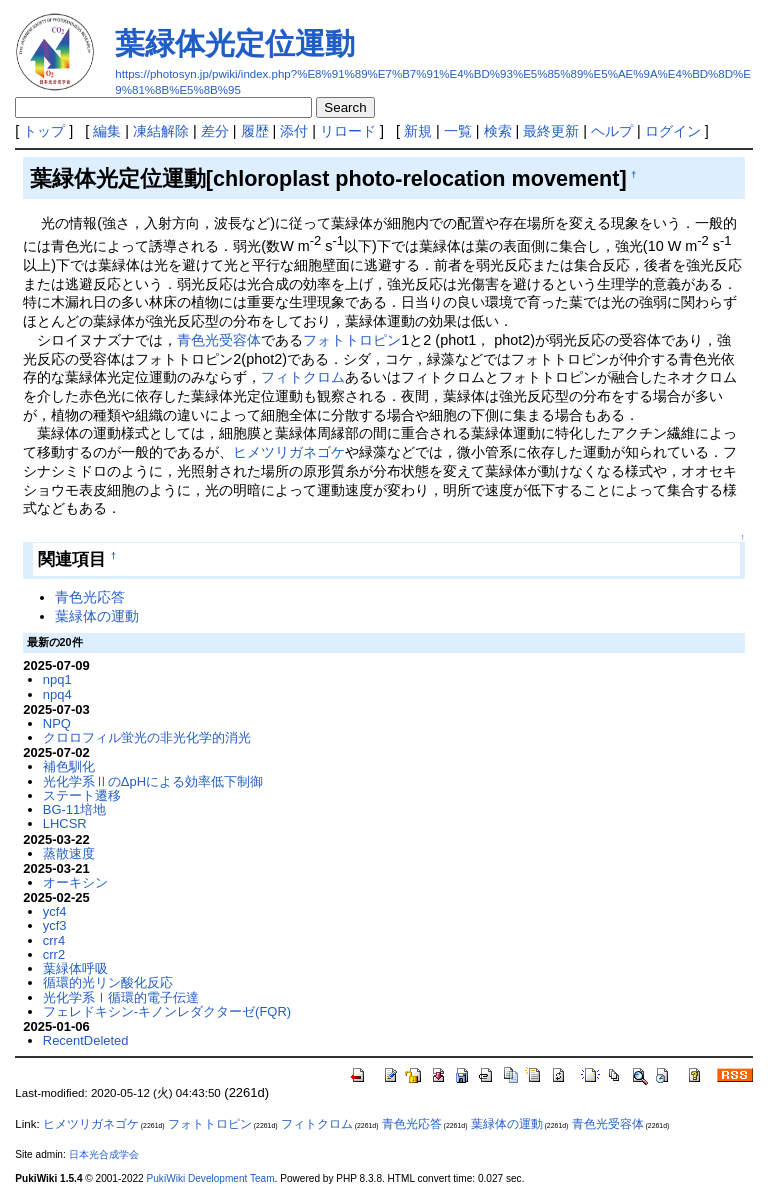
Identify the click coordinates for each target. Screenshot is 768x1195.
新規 (418, 131)
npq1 (57, 679)
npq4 (57, 694)
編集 (107, 131)
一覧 (458, 131)
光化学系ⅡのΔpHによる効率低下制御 (153, 781)
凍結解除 (161, 131)
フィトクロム (303, 377)
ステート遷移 (82, 795)
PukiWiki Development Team (211, 1178)
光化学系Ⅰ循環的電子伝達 (121, 997)
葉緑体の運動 (97, 616)
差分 (215, 131)
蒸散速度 (69, 853)
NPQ (57, 723)
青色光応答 (90, 597)
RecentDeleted (86, 1040)
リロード (348, 131)
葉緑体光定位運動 (235, 43)
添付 (294, 131)
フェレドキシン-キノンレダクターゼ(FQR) (167, 1011)
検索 (498, 131)
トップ (44, 131)
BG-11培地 (74, 809)
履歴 (255, 131)
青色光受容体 (219, 340)
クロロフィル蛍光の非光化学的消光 (147, 737)
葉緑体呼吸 (75, 968)
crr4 (54, 940)
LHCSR (65, 823)
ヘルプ (612, 131)
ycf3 (55, 925)
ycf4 (55, 911)
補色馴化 (69, 766)
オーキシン (75, 882)
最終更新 (551, 131)
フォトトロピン (352, 340)
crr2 (54, 954)
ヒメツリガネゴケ (289, 452)
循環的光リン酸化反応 (108, 982)
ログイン (673, 131)
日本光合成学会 (104, 1154)
